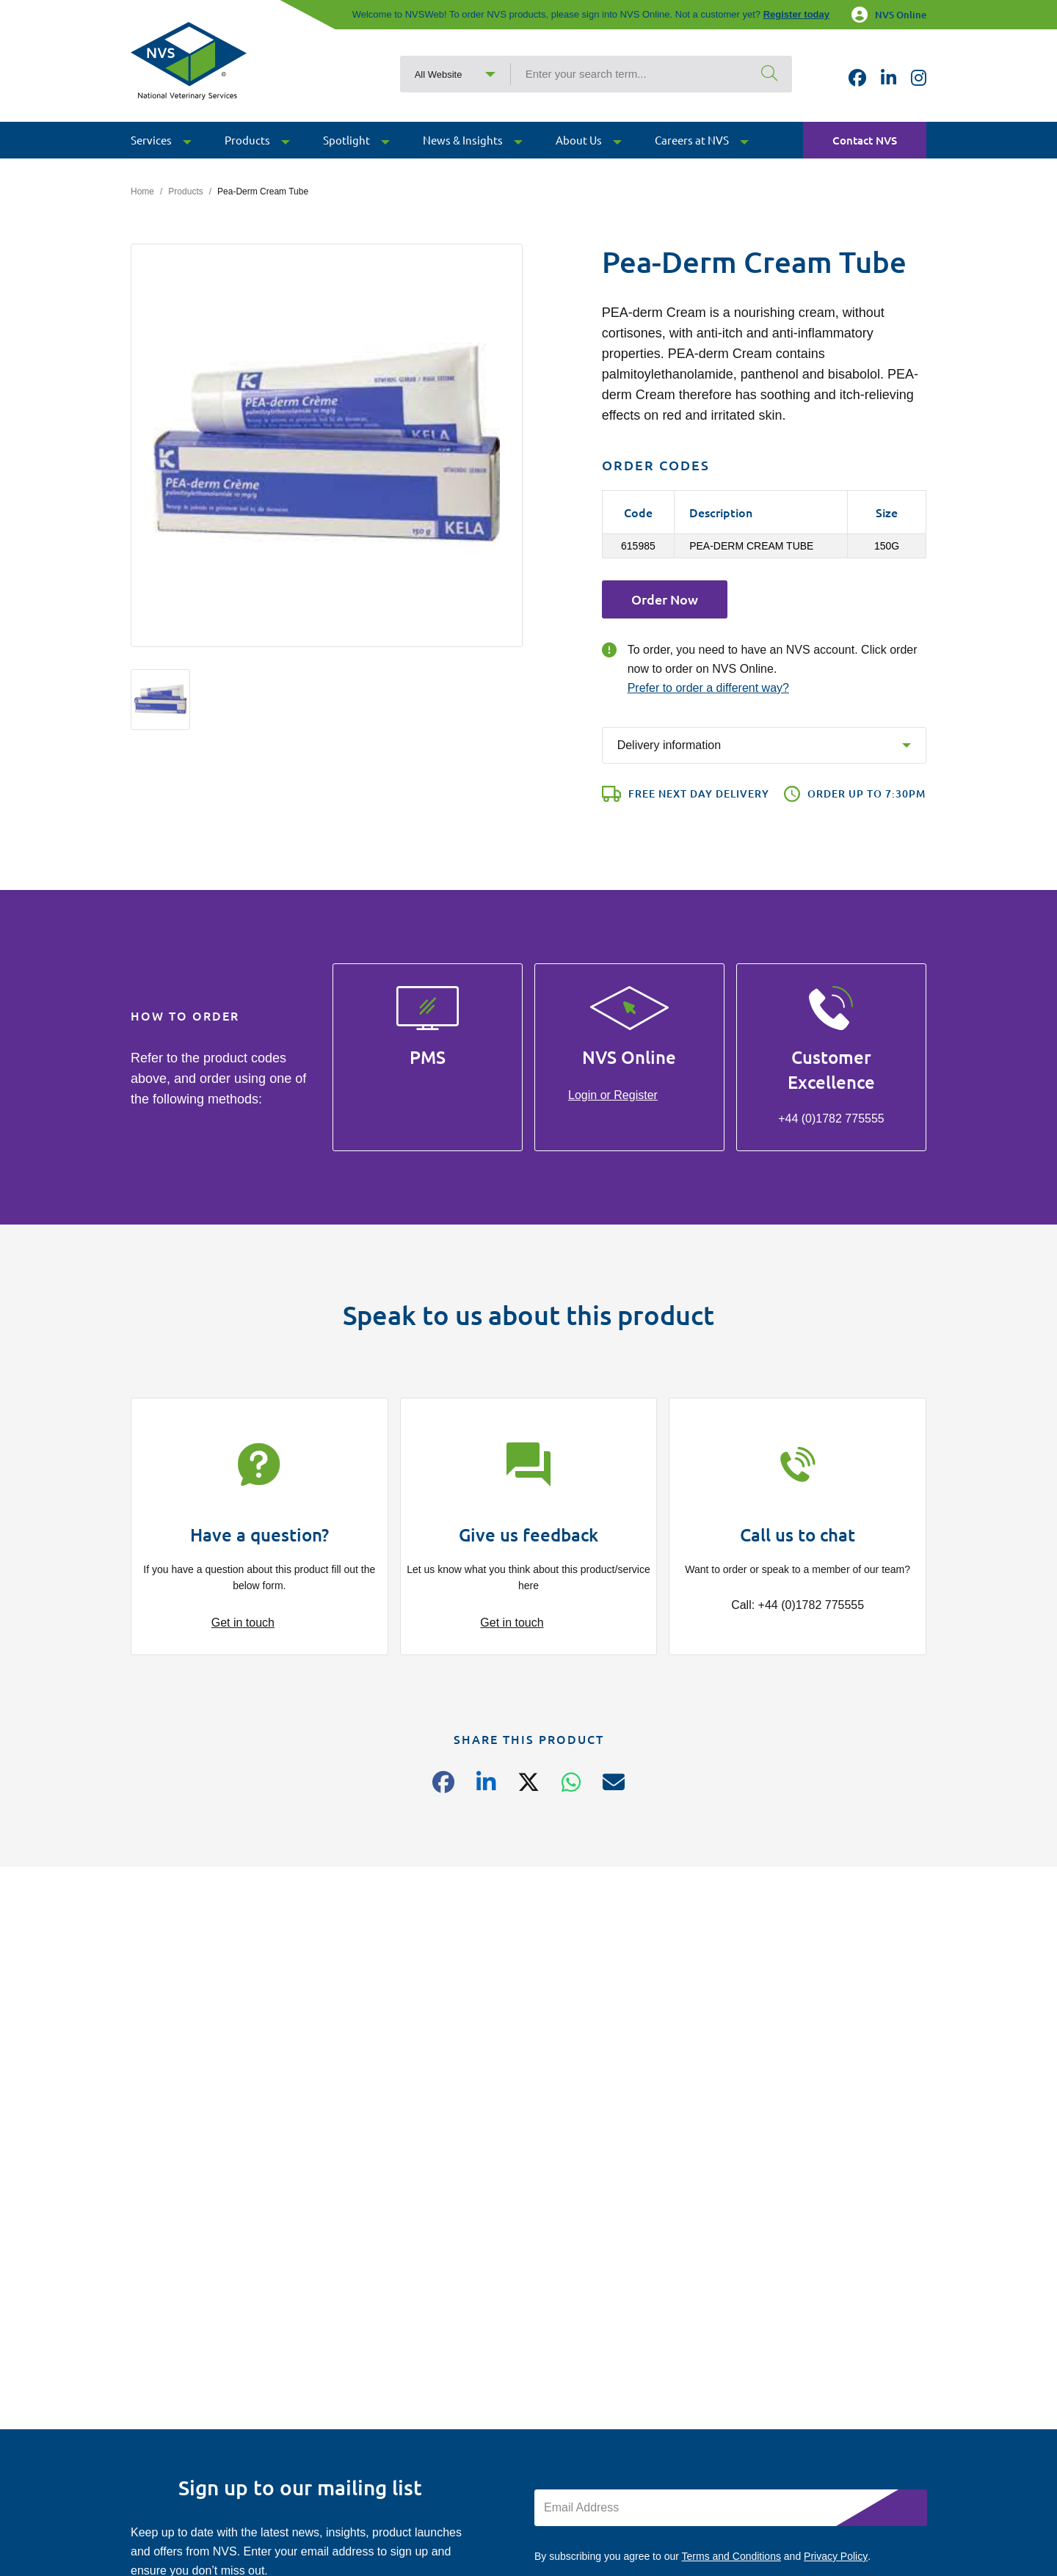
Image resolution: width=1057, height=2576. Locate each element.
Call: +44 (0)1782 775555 (797, 1605)
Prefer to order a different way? (708, 688)
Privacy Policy (836, 2556)
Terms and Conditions (731, 2556)
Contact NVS (864, 143)
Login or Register (613, 1095)
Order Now (664, 599)
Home (142, 191)
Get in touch (243, 1622)
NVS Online (888, 15)
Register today (796, 14)
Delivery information (669, 745)
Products (185, 191)
